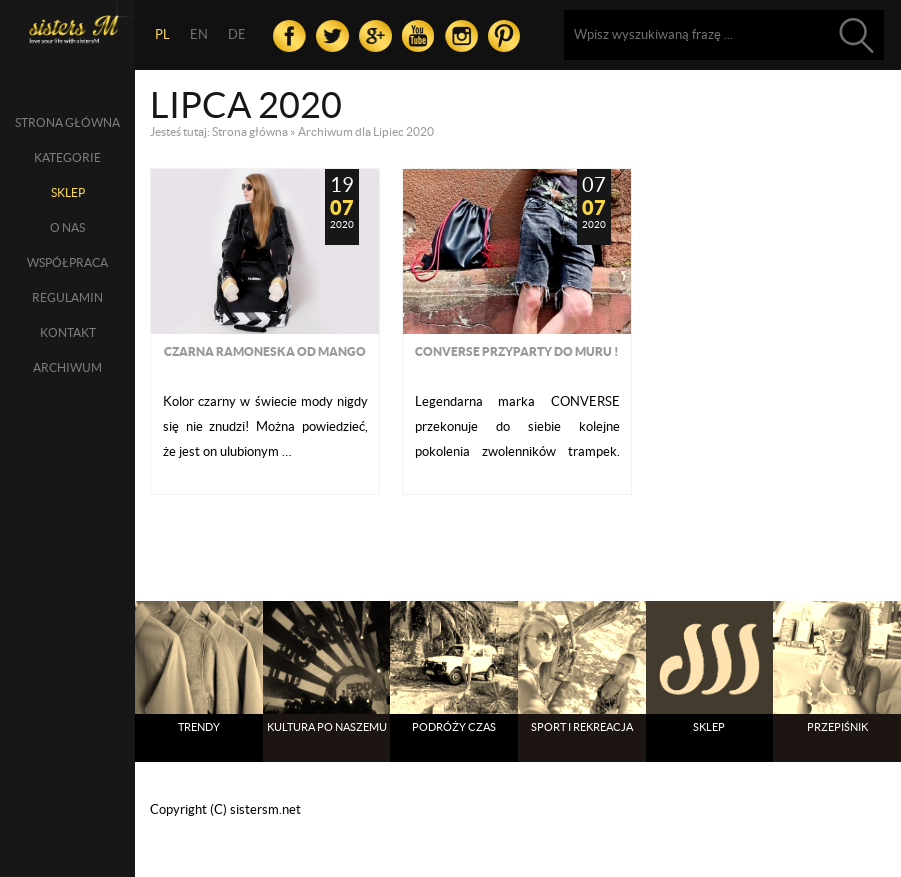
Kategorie (67, 157)
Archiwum (67, 367)
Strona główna (67, 122)
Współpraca (67, 262)
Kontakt (68, 332)
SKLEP (68, 192)
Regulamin (67, 297)
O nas (67, 227)
